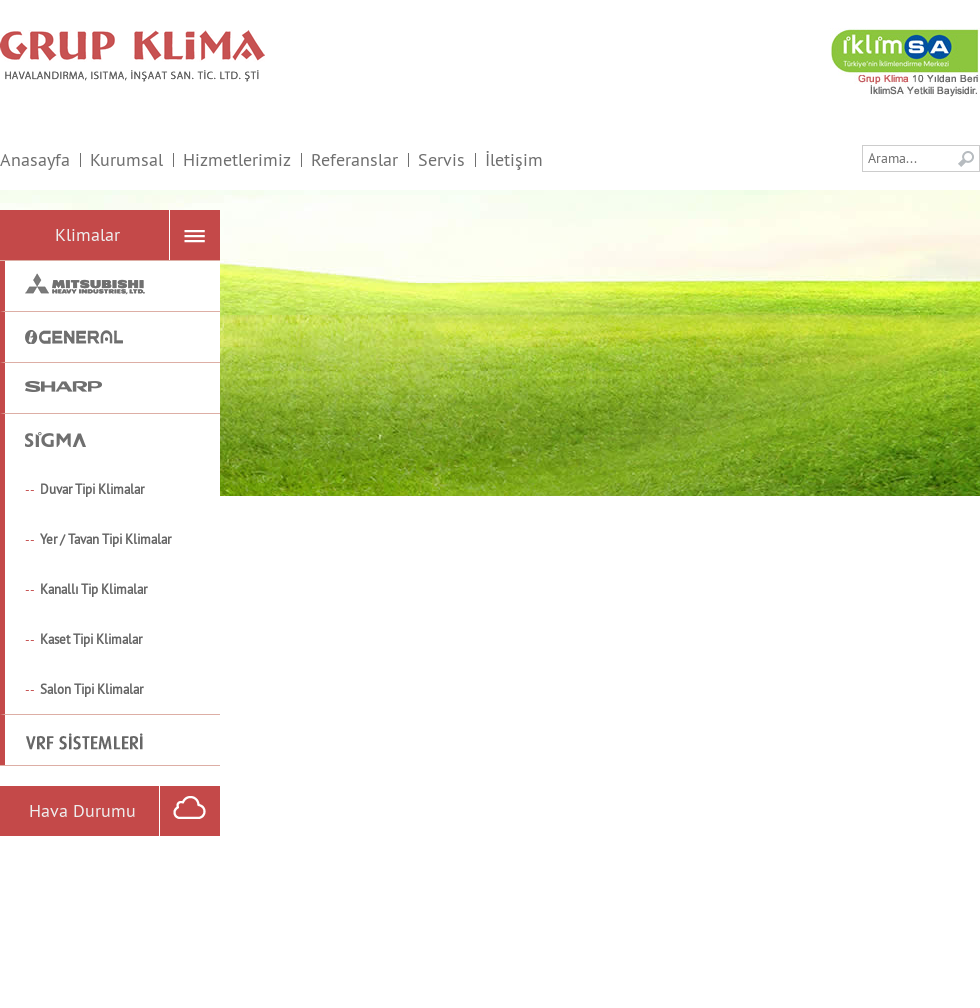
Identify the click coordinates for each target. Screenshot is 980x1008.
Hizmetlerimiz (237, 159)
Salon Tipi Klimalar (91, 689)
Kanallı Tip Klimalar (93, 589)
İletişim (514, 159)
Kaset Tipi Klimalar (91, 639)
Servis (441, 159)
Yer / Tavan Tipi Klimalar (105, 539)
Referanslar (354, 159)
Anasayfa (35, 159)
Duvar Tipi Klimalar (92, 489)
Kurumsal (126, 159)
